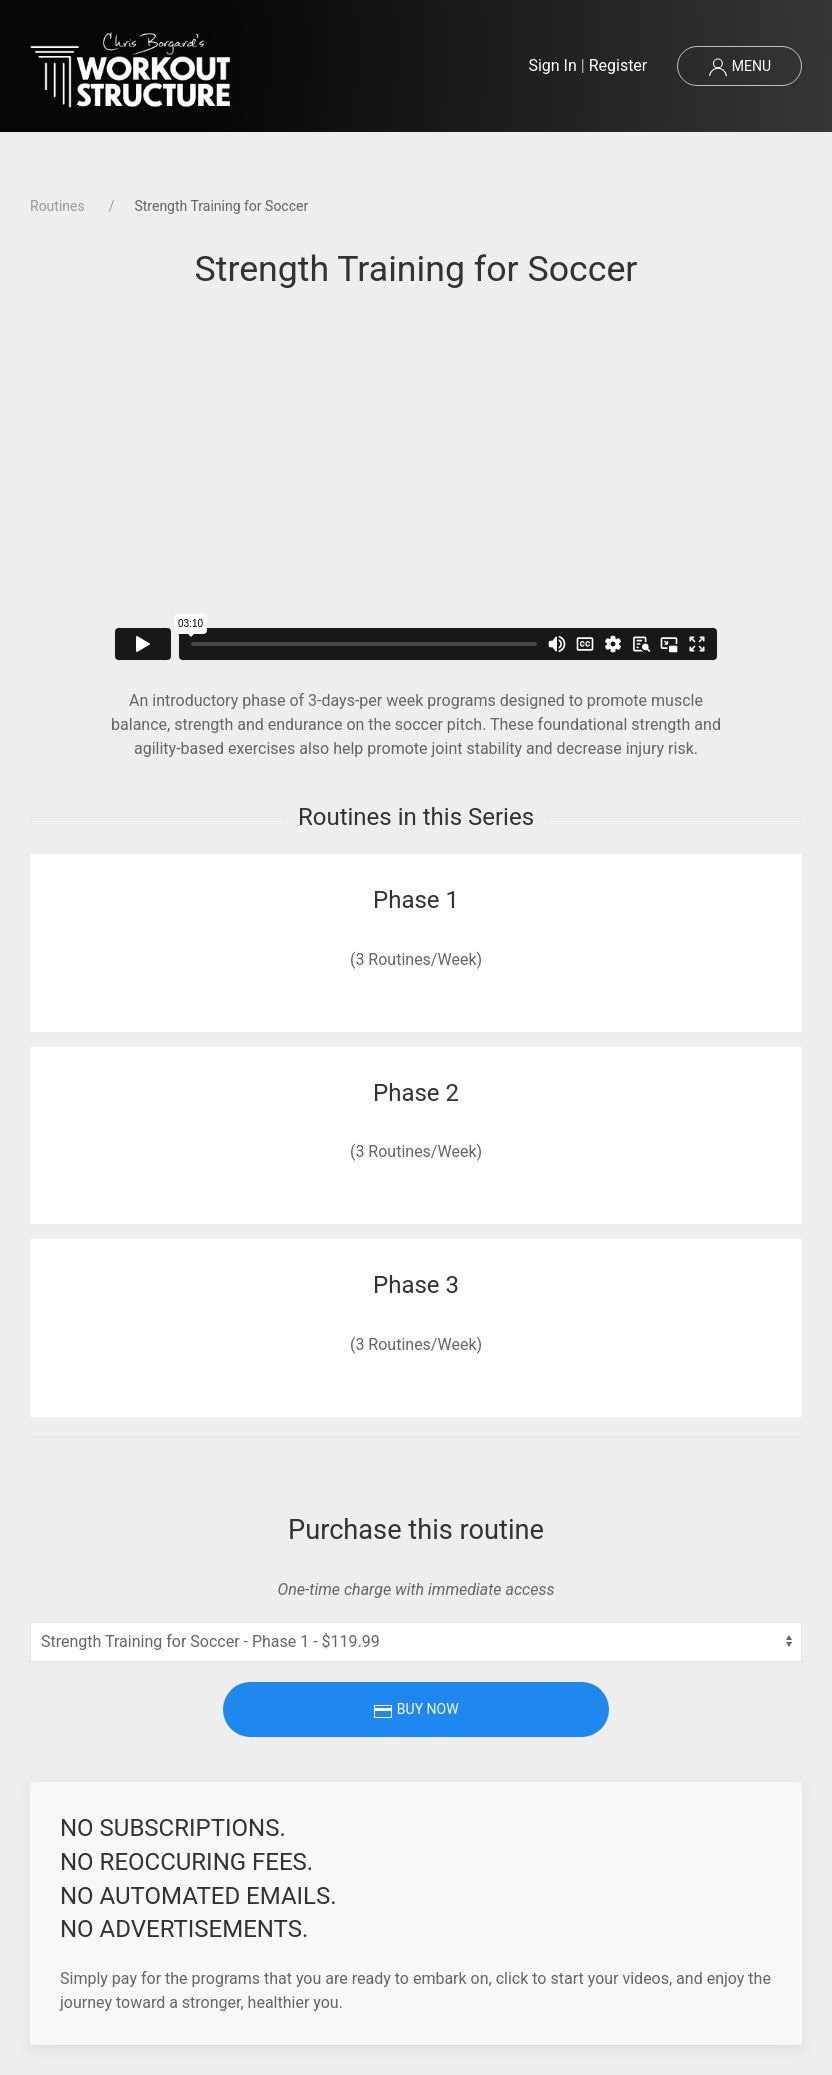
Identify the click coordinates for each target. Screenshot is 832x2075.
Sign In (552, 65)
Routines (57, 206)
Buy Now (415, 1711)
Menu (739, 67)
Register (618, 65)
